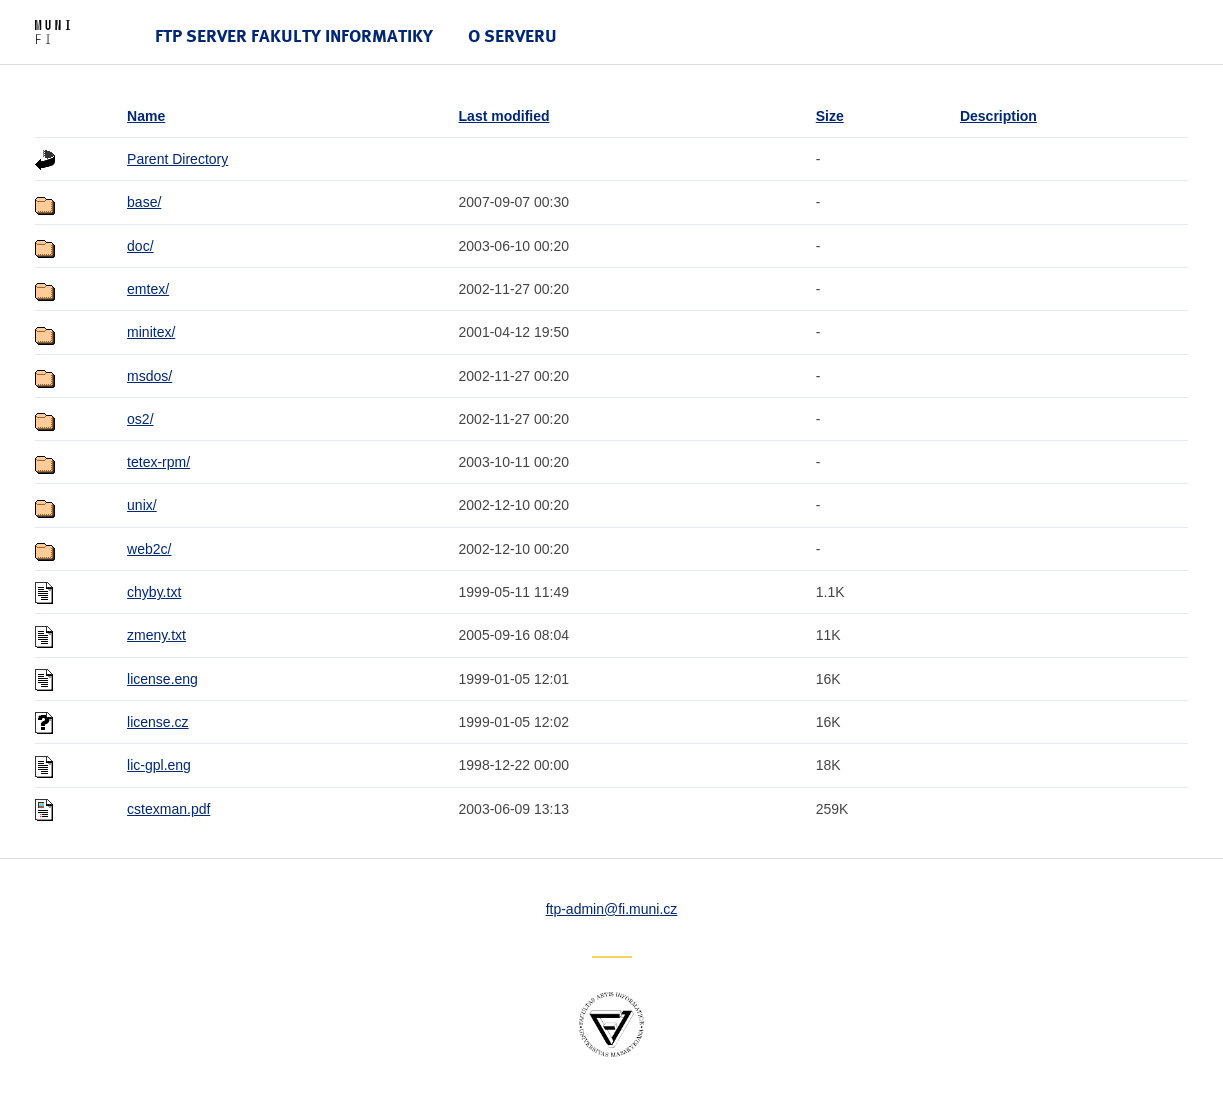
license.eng (162, 679)
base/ (144, 202)
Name (146, 116)
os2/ (140, 419)
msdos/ (149, 376)
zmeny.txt (156, 635)
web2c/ (149, 549)
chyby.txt (154, 592)
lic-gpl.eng (159, 765)
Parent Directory (177, 159)
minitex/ (151, 332)
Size (830, 116)
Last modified (504, 116)
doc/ (140, 246)
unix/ (142, 505)
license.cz (157, 722)
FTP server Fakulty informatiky (294, 35)
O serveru (512, 35)
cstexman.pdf (168, 809)
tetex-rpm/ (158, 462)
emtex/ (148, 289)
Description (998, 116)
